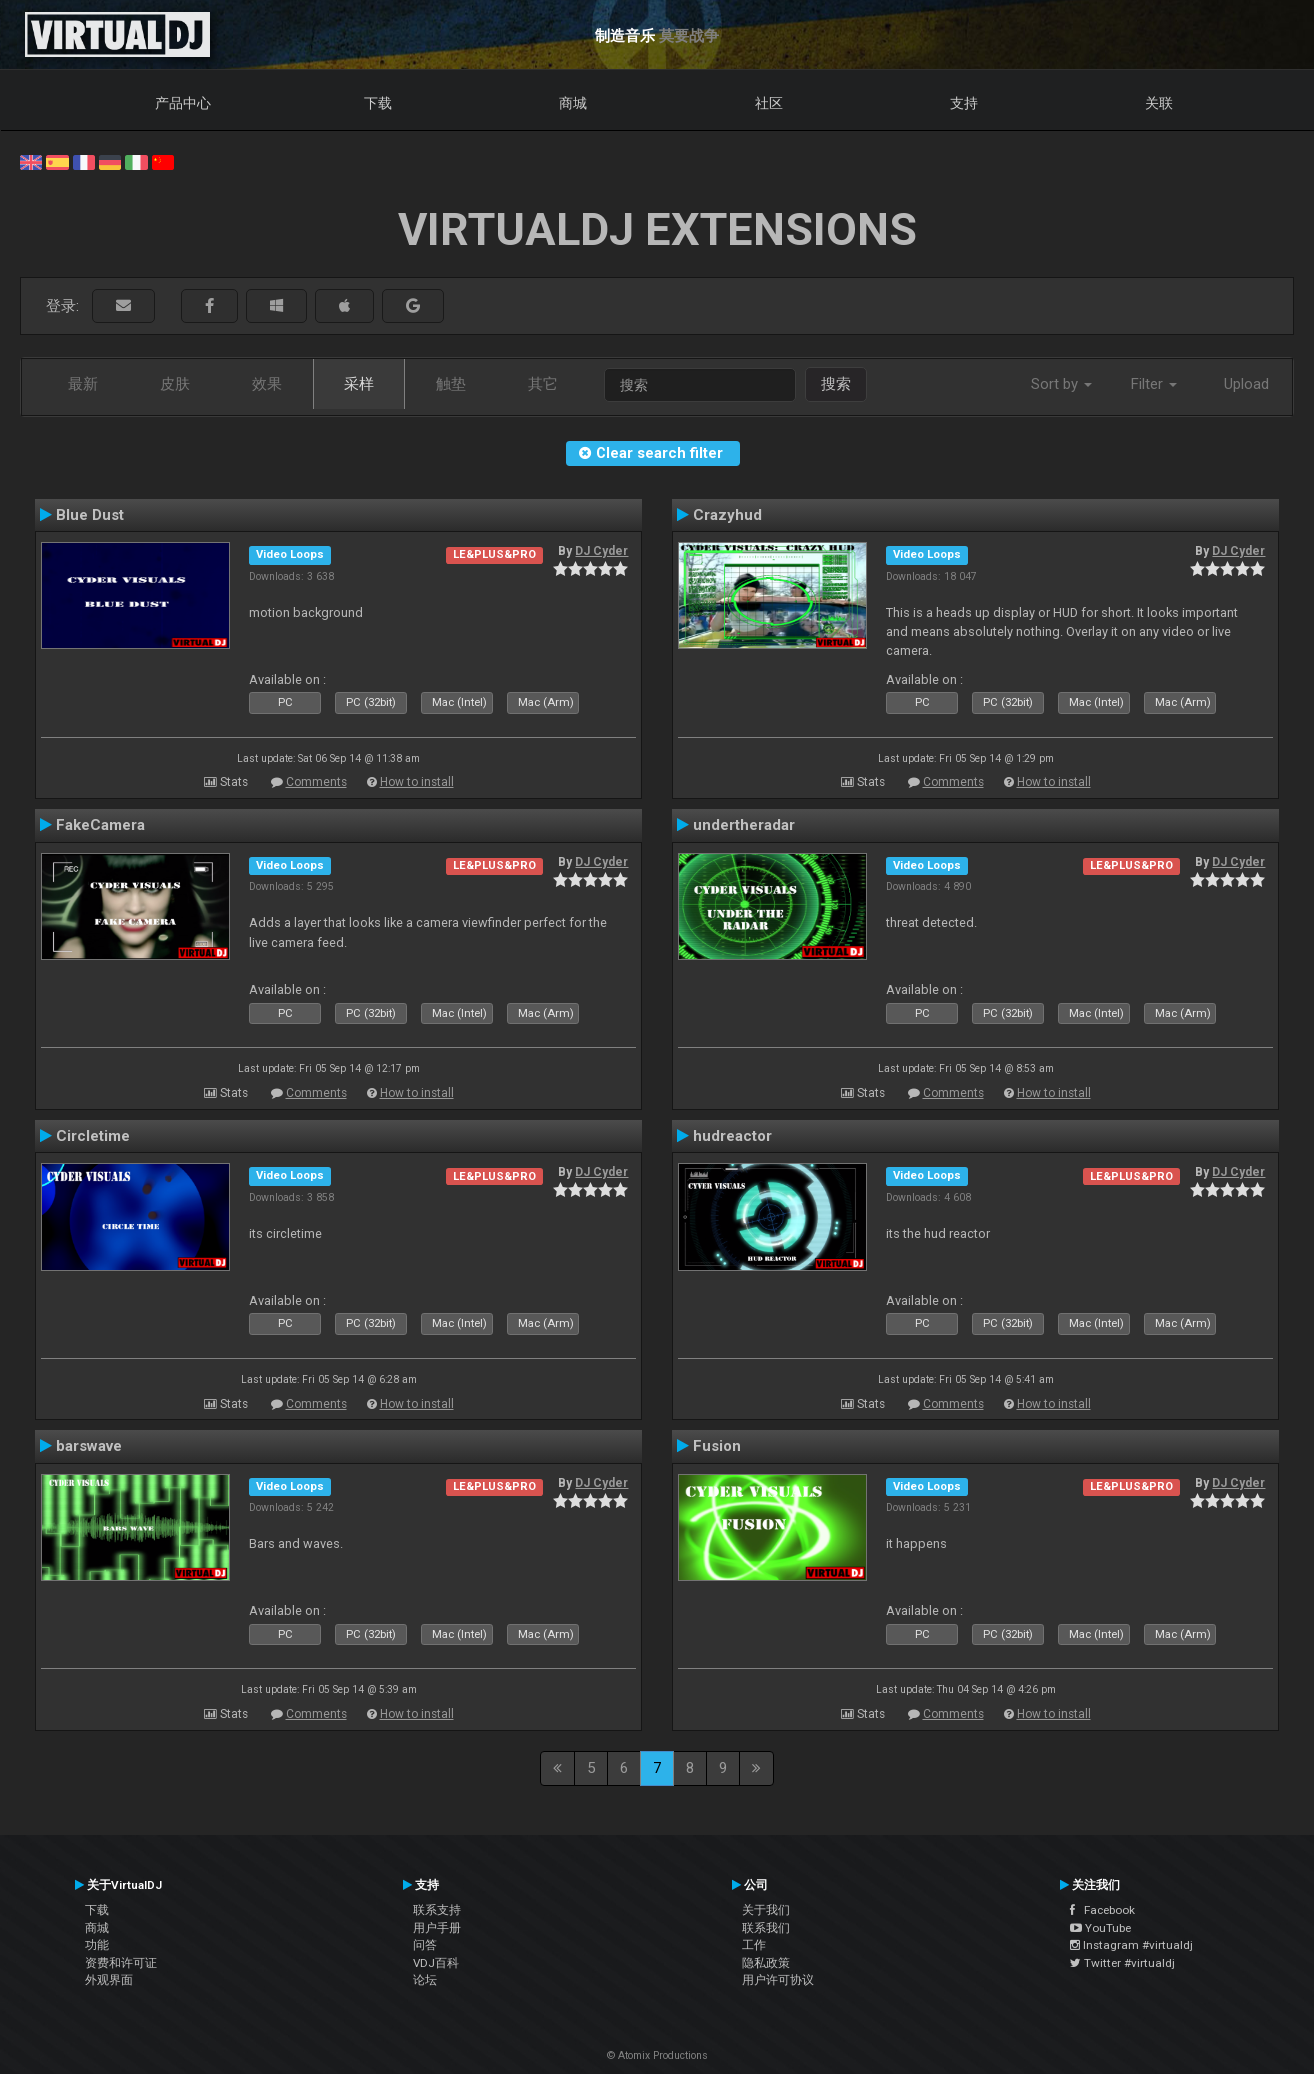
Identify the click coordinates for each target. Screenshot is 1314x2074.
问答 (425, 1945)
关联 (1159, 103)
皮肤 (175, 384)
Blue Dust (90, 515)
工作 (754, 1945)
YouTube (1100, 1928)
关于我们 (766, 1910)
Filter (1154, 384)
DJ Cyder (601, 551)
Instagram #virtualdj (1131, 1945)
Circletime (93, 1136)
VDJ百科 (436, 1963)
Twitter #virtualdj (1122, 1963)
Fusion (717, 1446)
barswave (89, 1446)
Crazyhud (727, 515)
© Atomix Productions (657, 2055)
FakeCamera (100, 825)
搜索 (836, 384)
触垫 (451, 384)
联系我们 (766, 1928)
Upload (1246, 384)
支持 (964, 103)
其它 (543, 384)
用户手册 (437, 1928)
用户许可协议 (778, 1980)
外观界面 (109, 1980)
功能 (97, 1945)
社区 (769, 103)
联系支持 (437, 1910)
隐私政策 (766, 1963)
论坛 (425, 1980)
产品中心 (183, 103)
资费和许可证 (121, 1963)
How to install (417, 782)
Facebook (1102, 1910)
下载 (378, 103)
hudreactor (732, 1136)
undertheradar (744, 825)
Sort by (1061, 384)
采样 (359, 384)
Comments (316, 782)
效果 (267, 384)
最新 (83, 384)
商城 (573, 103)
